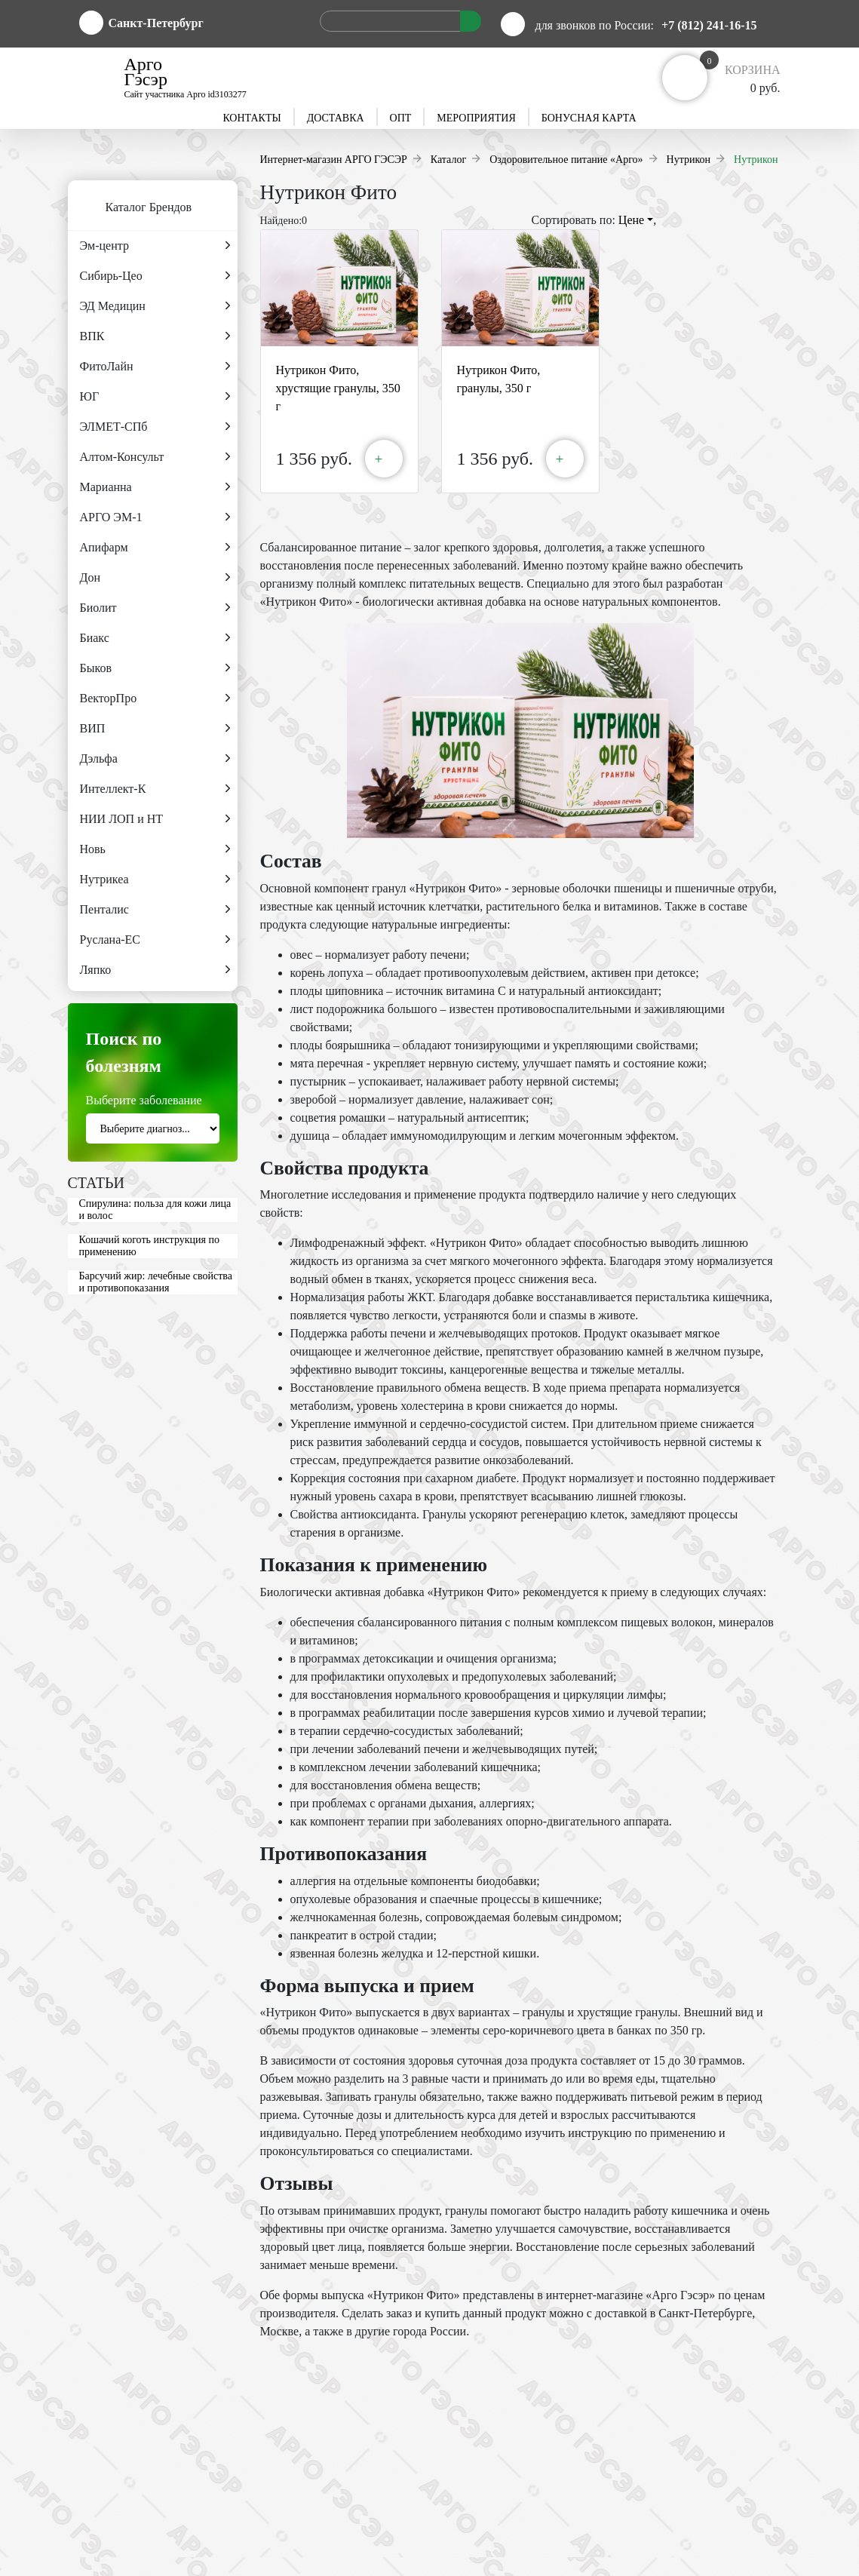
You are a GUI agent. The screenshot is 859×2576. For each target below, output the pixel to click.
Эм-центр (155, 246)
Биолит (155, 608)
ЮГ (155, 397)
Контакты (251, 118)
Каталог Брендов (130, 208)
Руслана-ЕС (155, 940)
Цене (635, 219)
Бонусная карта (589, 118)
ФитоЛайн (155, 367)
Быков (155, 668)
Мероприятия (476, 118)
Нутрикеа (155, 879)
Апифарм (155, 548)
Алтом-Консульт (155, 457)
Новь (155, 849)
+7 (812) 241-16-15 (708, 25)
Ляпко (155, 970)
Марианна (155, 487)
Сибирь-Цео (155, 276)
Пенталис (155, 910)
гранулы (543, 2012)
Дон (155, 578)
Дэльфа (155, 759)
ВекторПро (155, 698)
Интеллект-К (155, 789)
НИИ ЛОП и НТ (155, 819)
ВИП (155, 729)
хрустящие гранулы (627, 2012)
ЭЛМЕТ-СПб (155, 427)
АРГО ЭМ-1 (155, 517)
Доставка (335, 118)
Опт (401, 118)
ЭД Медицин (155, 306)
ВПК (155, 336)
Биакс (155, 638)
